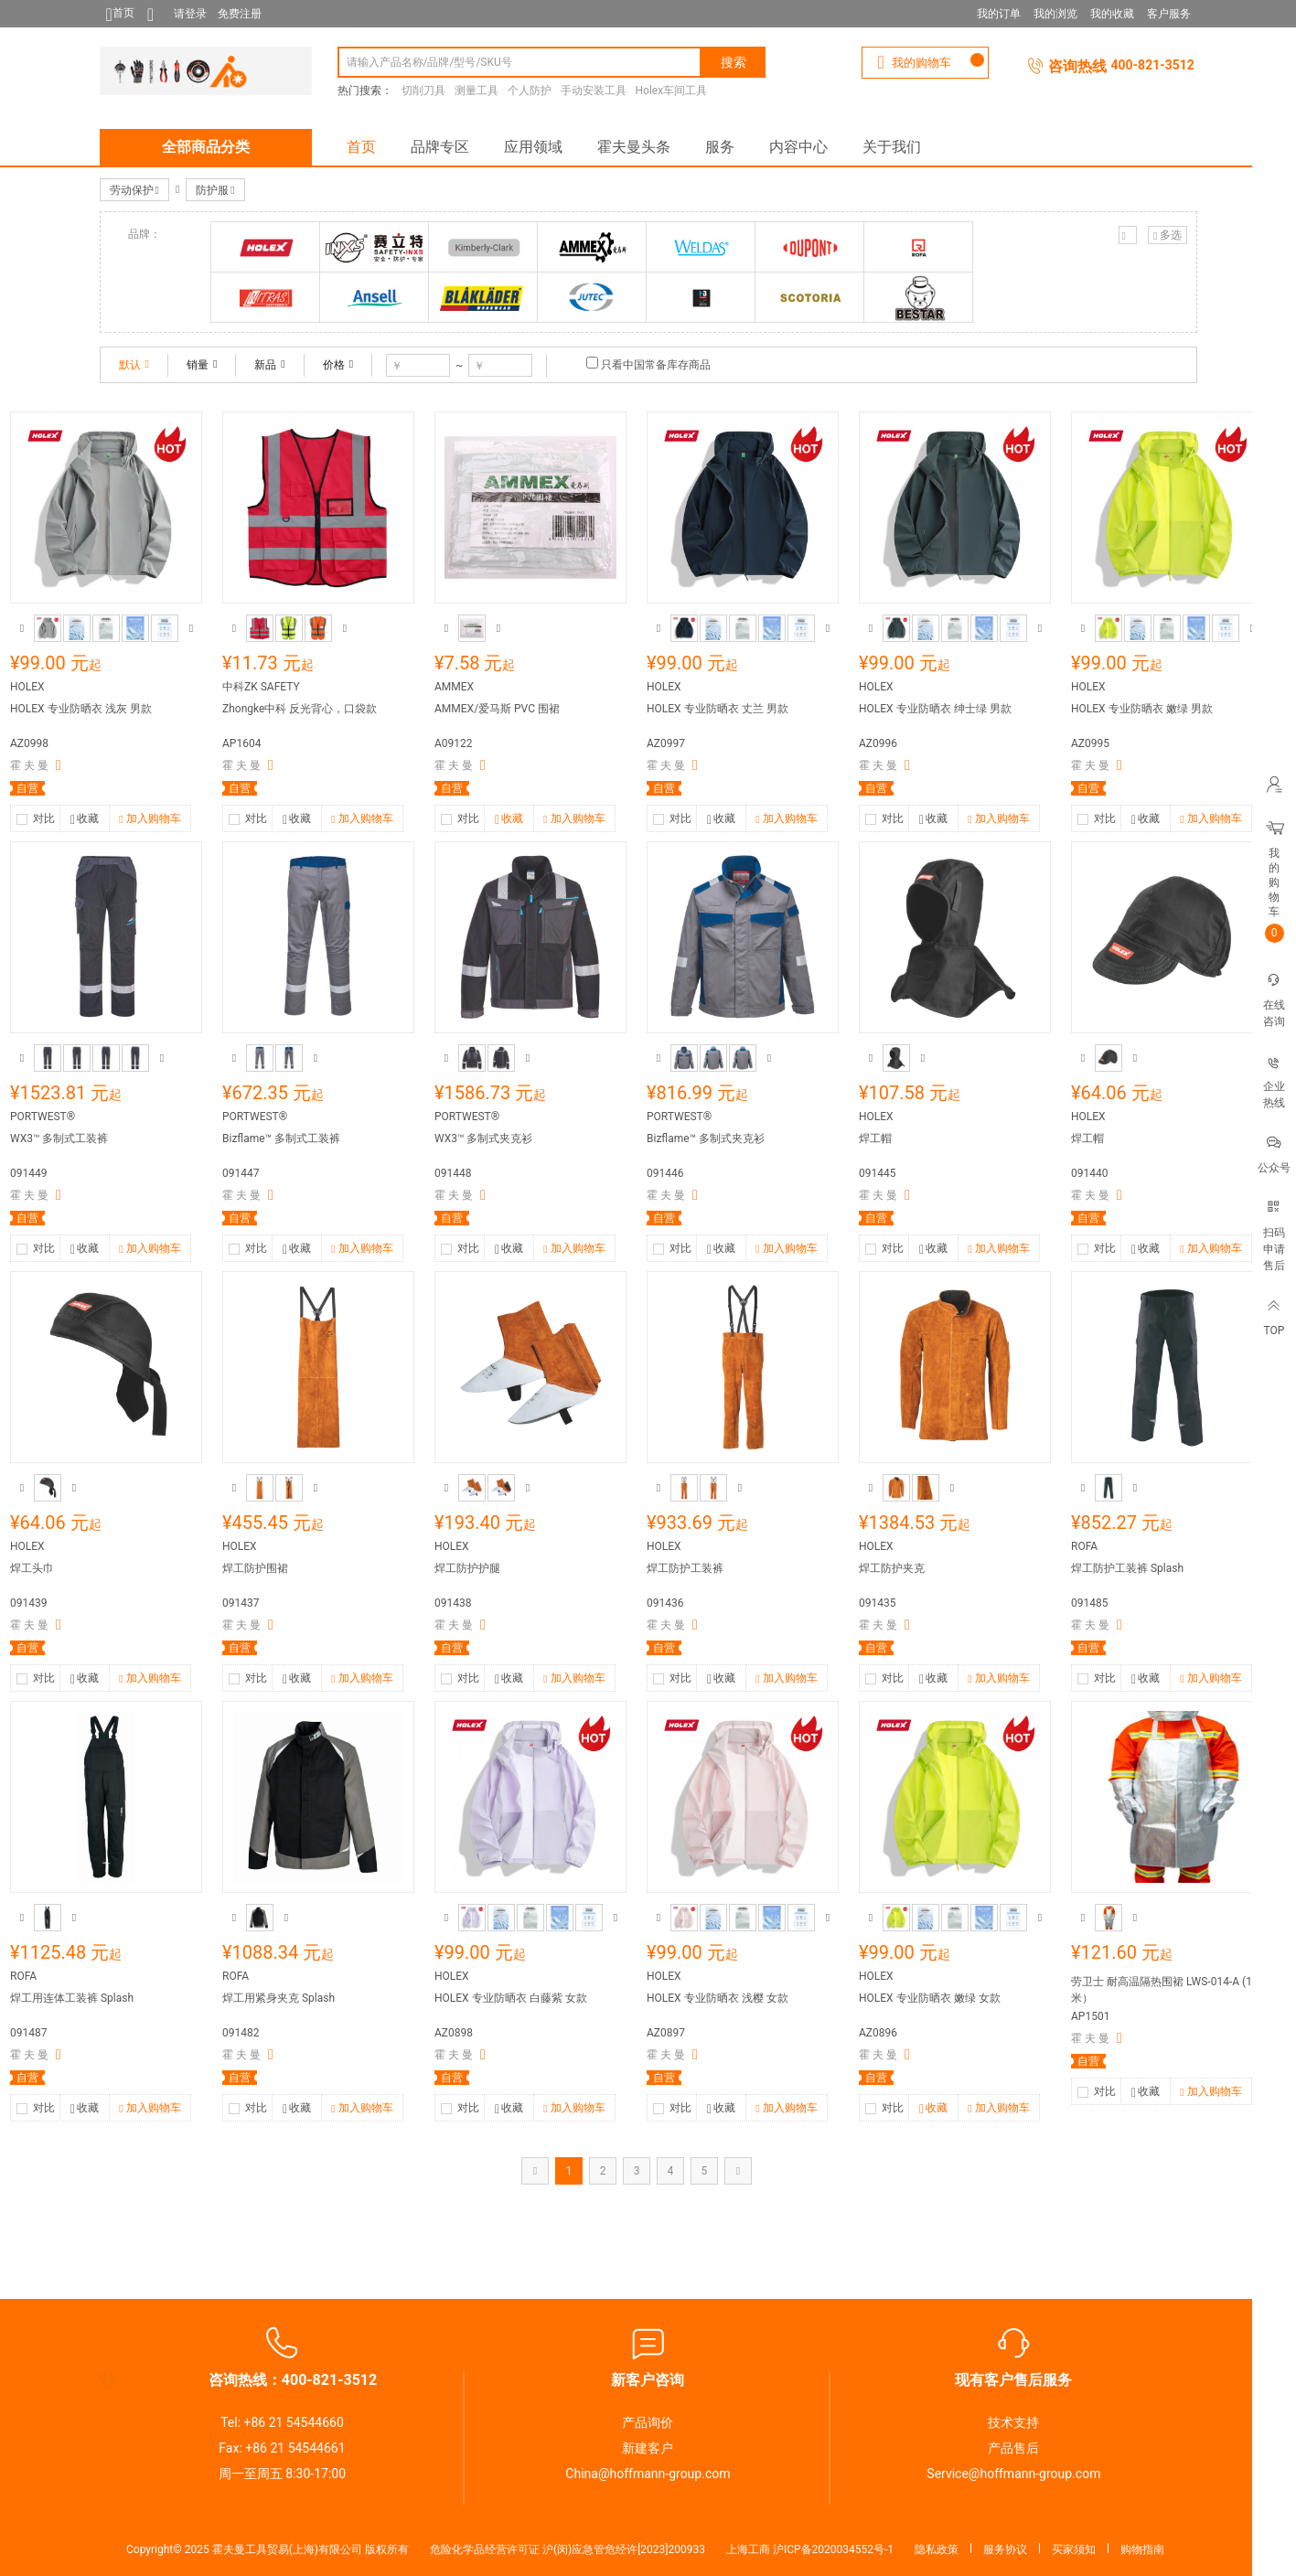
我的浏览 (1055, 13)
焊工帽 (875, 1138)
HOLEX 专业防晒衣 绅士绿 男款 (935, 708)
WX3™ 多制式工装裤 (59, 1138)
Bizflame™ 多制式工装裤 (281, 1138)
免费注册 (240, 13)
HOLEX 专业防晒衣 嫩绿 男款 (1142, 708)
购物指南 (1142, 2549)
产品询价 (647, 2422)
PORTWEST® (42, 1116)
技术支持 (1013, 2422)
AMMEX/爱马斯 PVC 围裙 (497, 708)
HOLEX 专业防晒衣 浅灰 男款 (81, 708)
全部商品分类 (206, 146)
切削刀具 (423, 90)
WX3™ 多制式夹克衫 (483, 1138)
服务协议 (1005, 2549)
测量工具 (476, 90)
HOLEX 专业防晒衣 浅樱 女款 (717, 1998)
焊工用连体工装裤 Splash (72, 1998)
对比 (44, 818)
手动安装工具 (594, 90)
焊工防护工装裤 (685, 1568)
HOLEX (27, 686)
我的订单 (999, 13)
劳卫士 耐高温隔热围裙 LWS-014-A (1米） (1161, 1989)
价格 (338, 365)
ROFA (1084, 1546)
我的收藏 (1112, 13)
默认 (134, 365)
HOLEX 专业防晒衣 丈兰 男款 (717, 708)
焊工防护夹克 (892, 1568)
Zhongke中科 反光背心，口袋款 (299, 708)
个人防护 (530, 90)
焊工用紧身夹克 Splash (278, 1998)
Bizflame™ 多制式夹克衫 (706, 1138)
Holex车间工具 (672, 90)
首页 (361, 146)
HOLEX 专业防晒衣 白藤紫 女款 (510, 1998)
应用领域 (533, 146)
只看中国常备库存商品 (656, 364)
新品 (269, 365)
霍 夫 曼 (29, 765)
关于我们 (891, 146)
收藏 (84, 820)
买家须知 (1074, 2549)
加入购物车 (149, 819)
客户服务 (1169, 13)
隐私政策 (937, 2549)
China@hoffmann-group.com (647, 2473)
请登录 (190, 13)
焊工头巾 (32, 1568)
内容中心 (798, 146)
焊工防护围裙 (255, 1568)
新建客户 (647, 2448)
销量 (202, 365)
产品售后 (1013, 2448)
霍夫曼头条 (633, 146)
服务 (719, 146)
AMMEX (454, 686)
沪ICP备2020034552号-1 (833, 2549)
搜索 (733, 62)
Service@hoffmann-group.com (1013, 2473)
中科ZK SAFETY (261, 686)
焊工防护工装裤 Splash (1127, 1568)
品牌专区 (440, 146)
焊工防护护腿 (467, 1568)
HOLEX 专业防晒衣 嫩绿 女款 (930, 1998)
